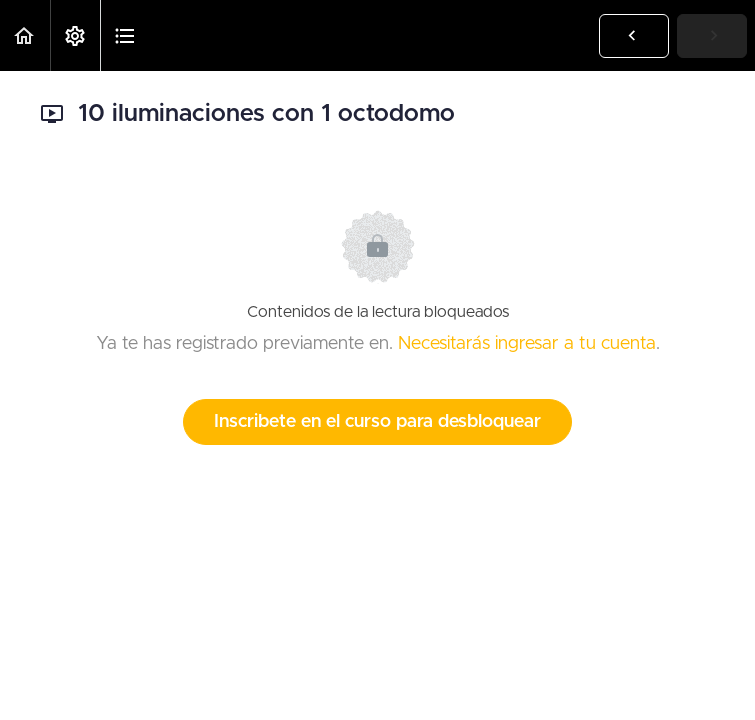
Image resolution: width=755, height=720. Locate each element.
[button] (25, 35)
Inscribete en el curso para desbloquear (377, 422)
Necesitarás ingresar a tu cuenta (527, 344)
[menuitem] (75, 35)
